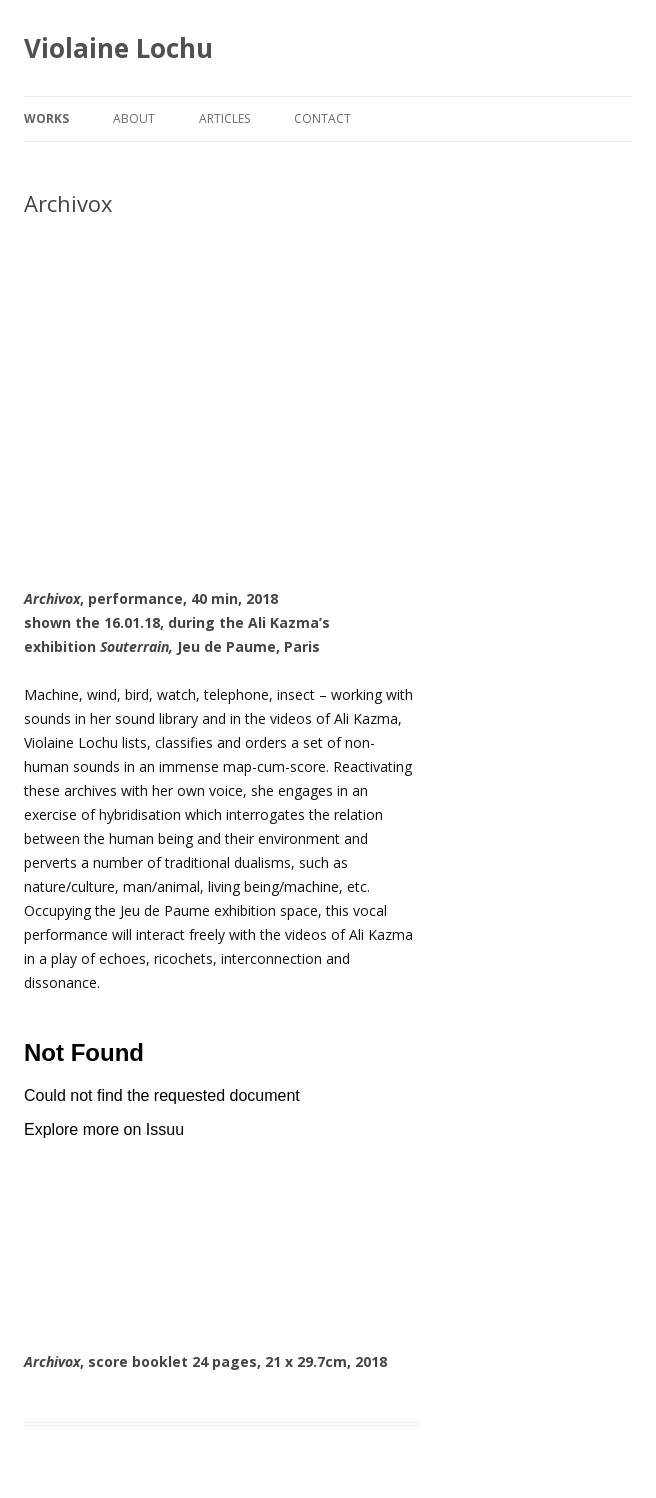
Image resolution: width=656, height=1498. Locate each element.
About (134, 118)
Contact (322, 118)
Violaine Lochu (118, 48)
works (46, 118)
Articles (224, 118)
